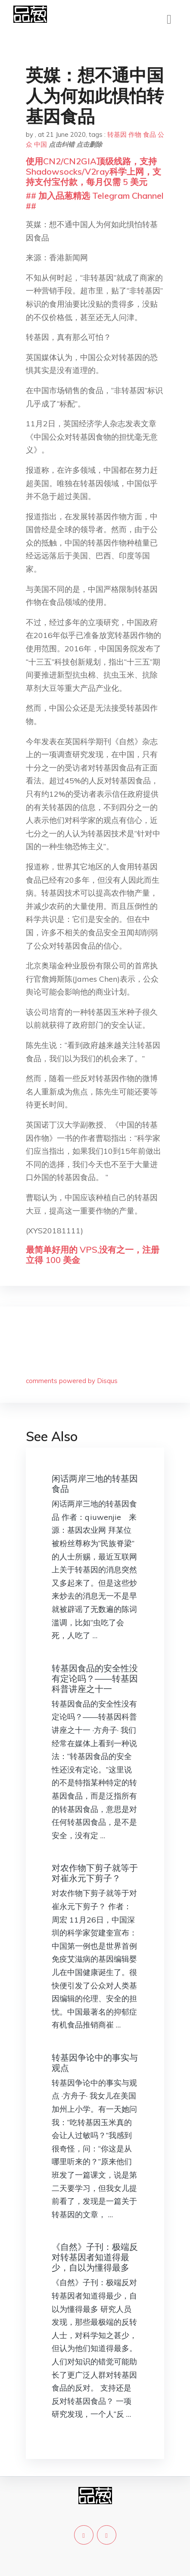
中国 (40, 144)
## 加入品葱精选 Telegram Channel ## (95, 200)
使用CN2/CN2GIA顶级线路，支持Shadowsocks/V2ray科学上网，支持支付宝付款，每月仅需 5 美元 (93, 171)
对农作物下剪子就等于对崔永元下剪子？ (95, 1872)
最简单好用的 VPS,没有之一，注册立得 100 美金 (92, 1254)
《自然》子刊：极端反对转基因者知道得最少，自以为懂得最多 (95, 2257)
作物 (134, 134)
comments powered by (72, 1381)
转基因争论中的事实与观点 (95, 2062)
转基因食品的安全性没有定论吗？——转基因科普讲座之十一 (95, 1678)
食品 (149, 134)
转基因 (117, 134)
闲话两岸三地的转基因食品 (95, 1483)
